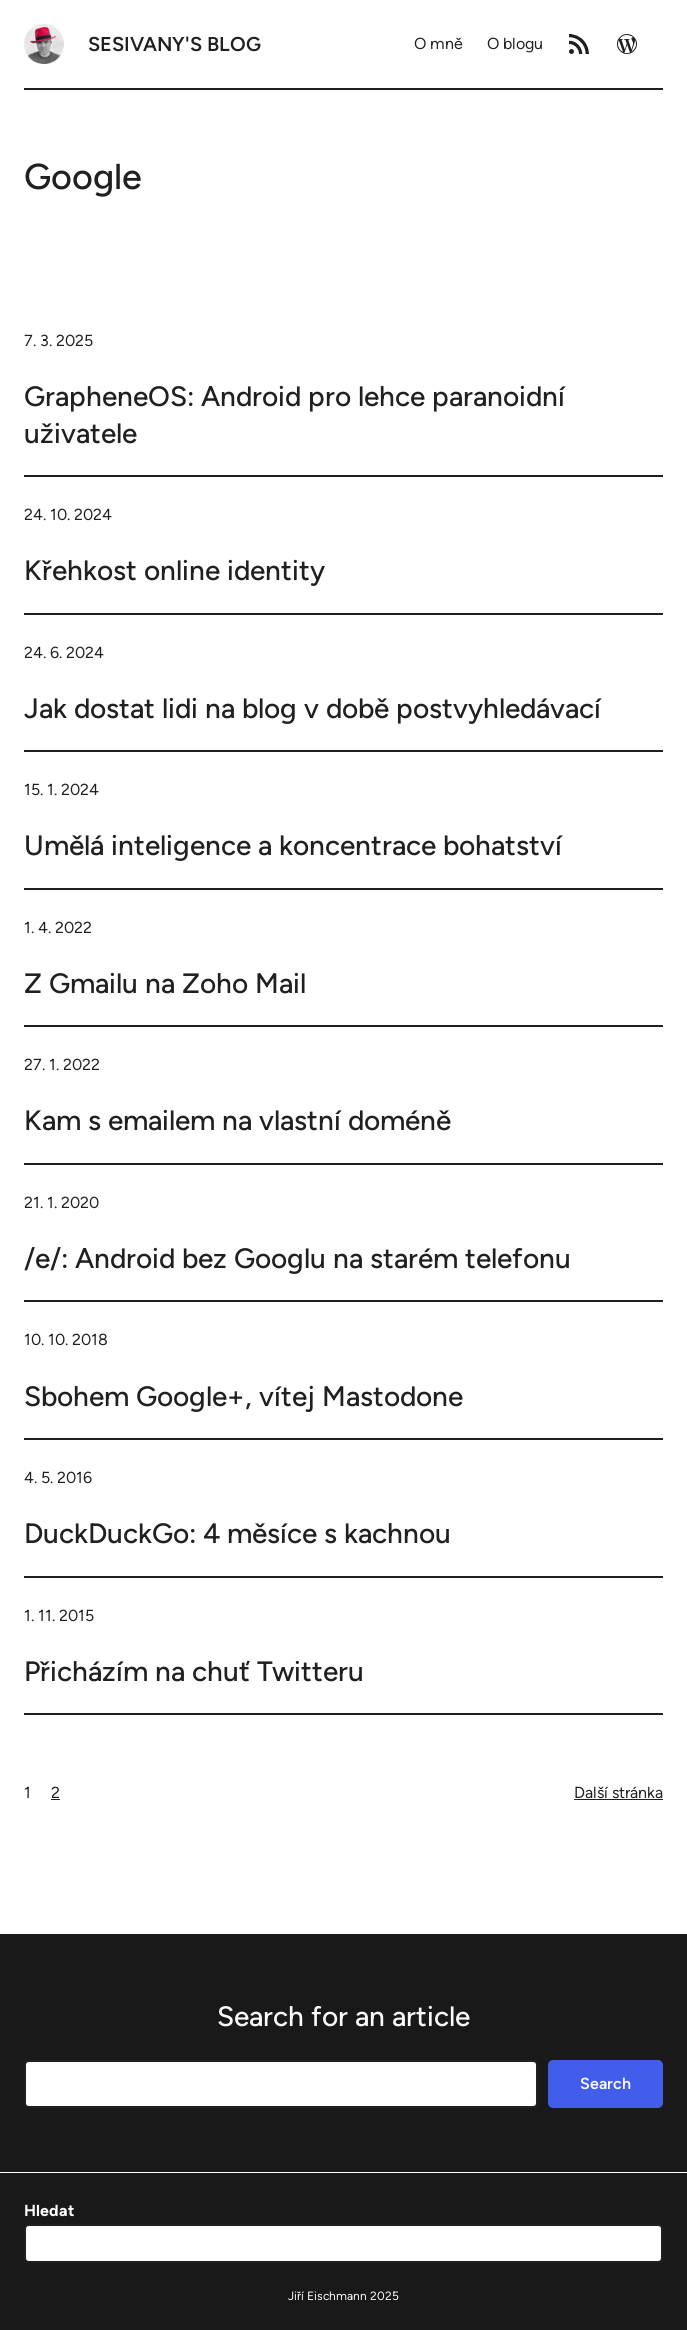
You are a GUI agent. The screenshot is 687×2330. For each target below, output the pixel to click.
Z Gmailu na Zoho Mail (165, 983)
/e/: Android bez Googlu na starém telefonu (297, 1258)
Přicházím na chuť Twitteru (194, 1671)
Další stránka (618, 1792)
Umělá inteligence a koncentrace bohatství (293, 845)
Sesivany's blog (174, 44)
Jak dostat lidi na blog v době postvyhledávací (312, 708)
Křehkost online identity (174, 570)
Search (605, 2083)
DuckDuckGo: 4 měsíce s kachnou (237, 1533)
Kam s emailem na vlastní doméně (237, 1120)
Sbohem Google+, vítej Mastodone (243, 1396)
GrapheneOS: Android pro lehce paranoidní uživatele (294, 414)
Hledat (49, 2210)
